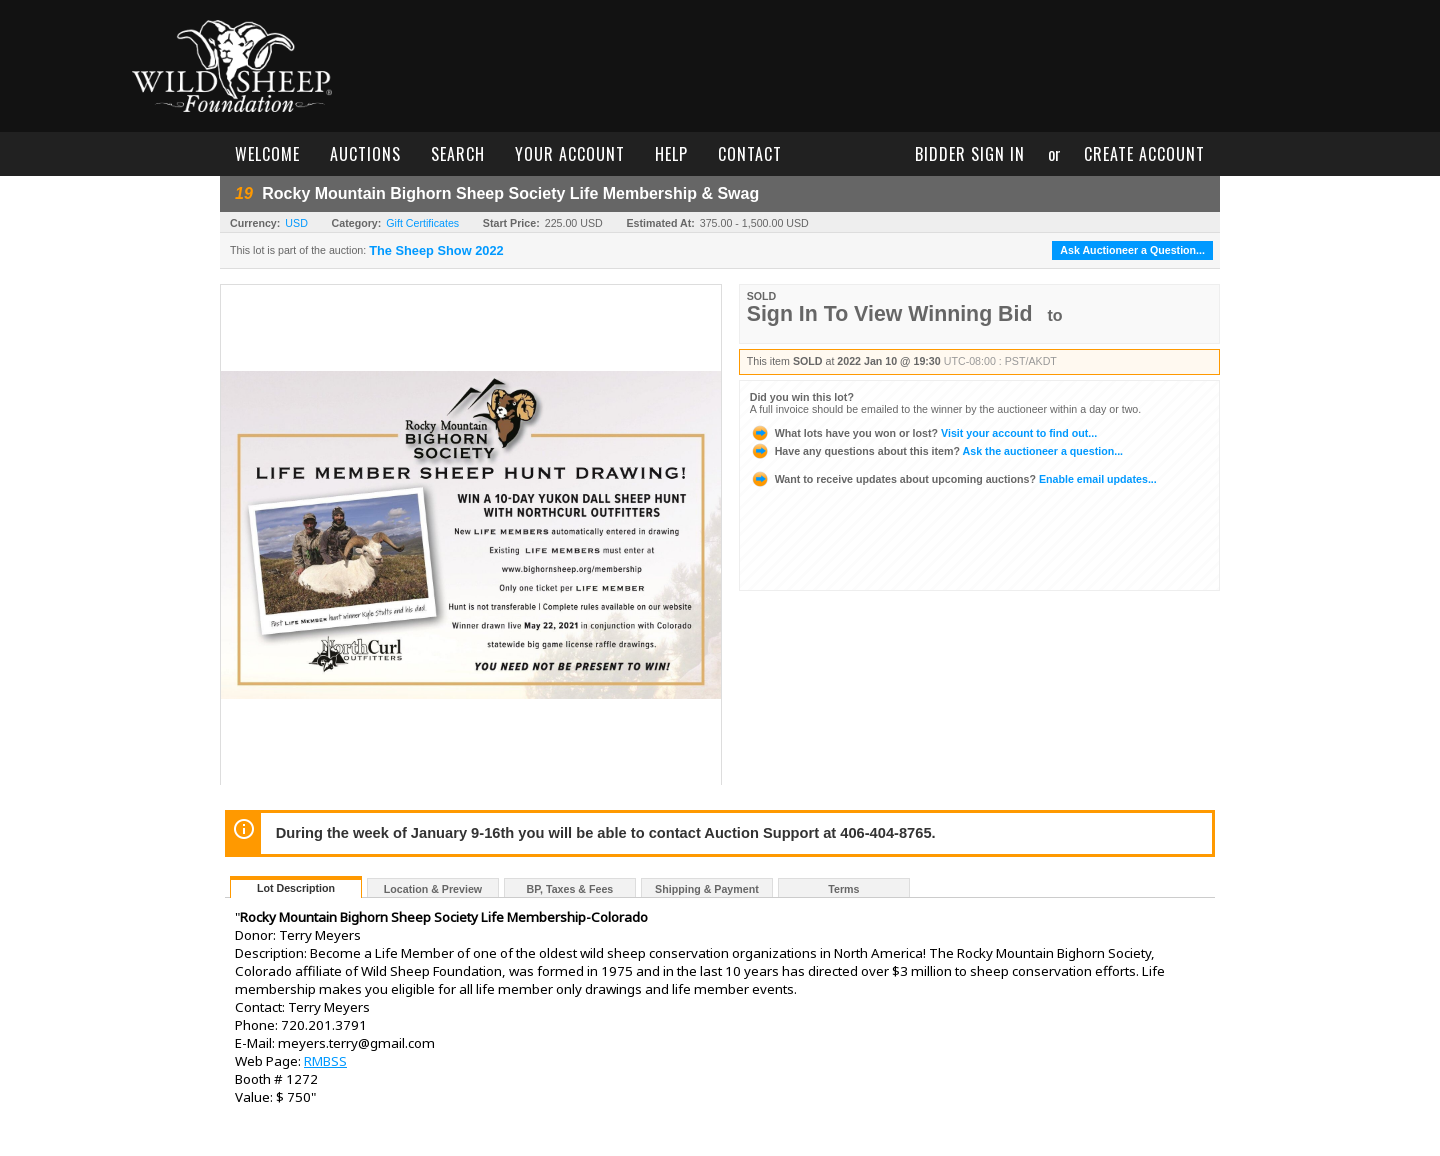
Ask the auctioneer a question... (936, 451)
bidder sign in (970, 154)
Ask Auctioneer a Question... (1132, 250)
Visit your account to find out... (923, 433)
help (671, 154)
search (458, 154)
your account (570, 154)
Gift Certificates (422, 223)
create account (1144, 154)
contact (750, 154)
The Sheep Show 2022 (436, 251)
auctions (365, 154)
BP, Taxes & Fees (570, 889)
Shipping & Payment (707, 889)
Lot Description (296, 888)
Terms (843, 889)
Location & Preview (433, 889)
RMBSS (325, 1061)
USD (296, 223)
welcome (267, 154)
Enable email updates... (953, 479)
